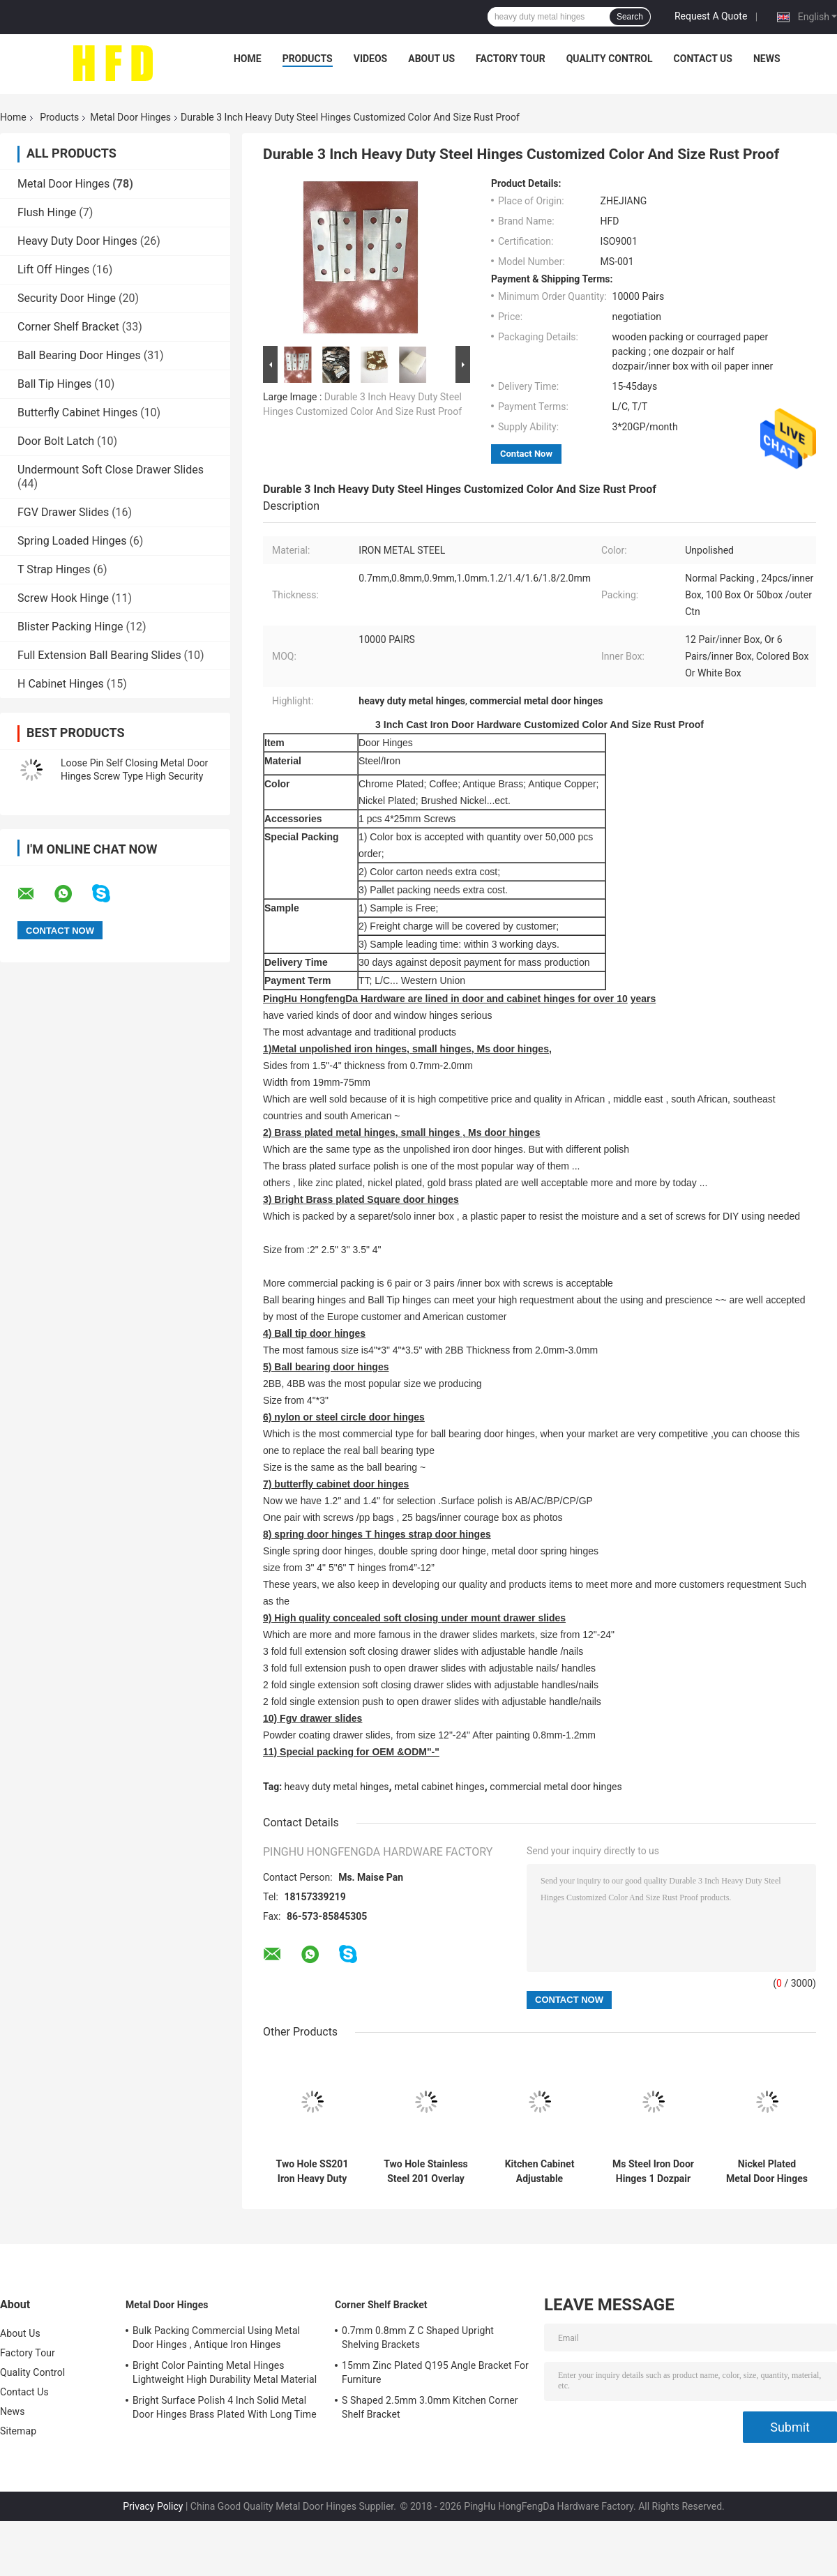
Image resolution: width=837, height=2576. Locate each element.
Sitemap (18, 2431)
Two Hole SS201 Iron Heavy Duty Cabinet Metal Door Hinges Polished (312, 2171)
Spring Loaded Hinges (71, 540)
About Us (431, 58)
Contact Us (703, 58)
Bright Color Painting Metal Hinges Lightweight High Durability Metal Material (225, 2372)
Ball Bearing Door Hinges (79, 355)
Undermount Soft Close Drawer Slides (110, 469)
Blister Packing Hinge (70, 626)
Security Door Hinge (66, 298)
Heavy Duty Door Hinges (77, 241)
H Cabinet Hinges (60, 683)
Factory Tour (510, 58)
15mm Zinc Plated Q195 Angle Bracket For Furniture (435, 2372)
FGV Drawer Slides (63, 512)
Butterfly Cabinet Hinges (77, 412)
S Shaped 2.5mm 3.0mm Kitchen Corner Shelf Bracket (430, 2407)
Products (307, 58)
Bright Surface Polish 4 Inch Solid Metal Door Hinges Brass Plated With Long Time (225, 2407)
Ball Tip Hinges (54, 384)
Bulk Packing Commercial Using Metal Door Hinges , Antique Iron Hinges (216, 2337)
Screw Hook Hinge (63, 598)
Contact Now (526, 453)
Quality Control (609, 58)
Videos (371, 58)
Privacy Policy (153, 2506)
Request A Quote (710, 16)
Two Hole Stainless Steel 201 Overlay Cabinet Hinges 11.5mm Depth (426, 2171)
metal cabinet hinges (439, 1786)
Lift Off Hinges (53, 269)
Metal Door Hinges (130, 117)
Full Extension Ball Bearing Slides (99, 655)
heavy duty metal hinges (337, 1786)
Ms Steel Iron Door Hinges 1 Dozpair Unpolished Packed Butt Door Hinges (653, 2171)
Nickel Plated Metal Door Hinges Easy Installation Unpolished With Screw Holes (767, 2171)
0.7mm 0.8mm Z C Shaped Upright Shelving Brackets (418, 2337)
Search (630, 17)
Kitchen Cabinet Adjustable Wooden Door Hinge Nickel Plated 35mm (540, 2171)
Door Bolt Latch (55, 441)
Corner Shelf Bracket (68, 326)
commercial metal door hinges (555, 1786)
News (767, 58)
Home (248, 58)
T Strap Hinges (54, 569)
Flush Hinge (46, 212)
